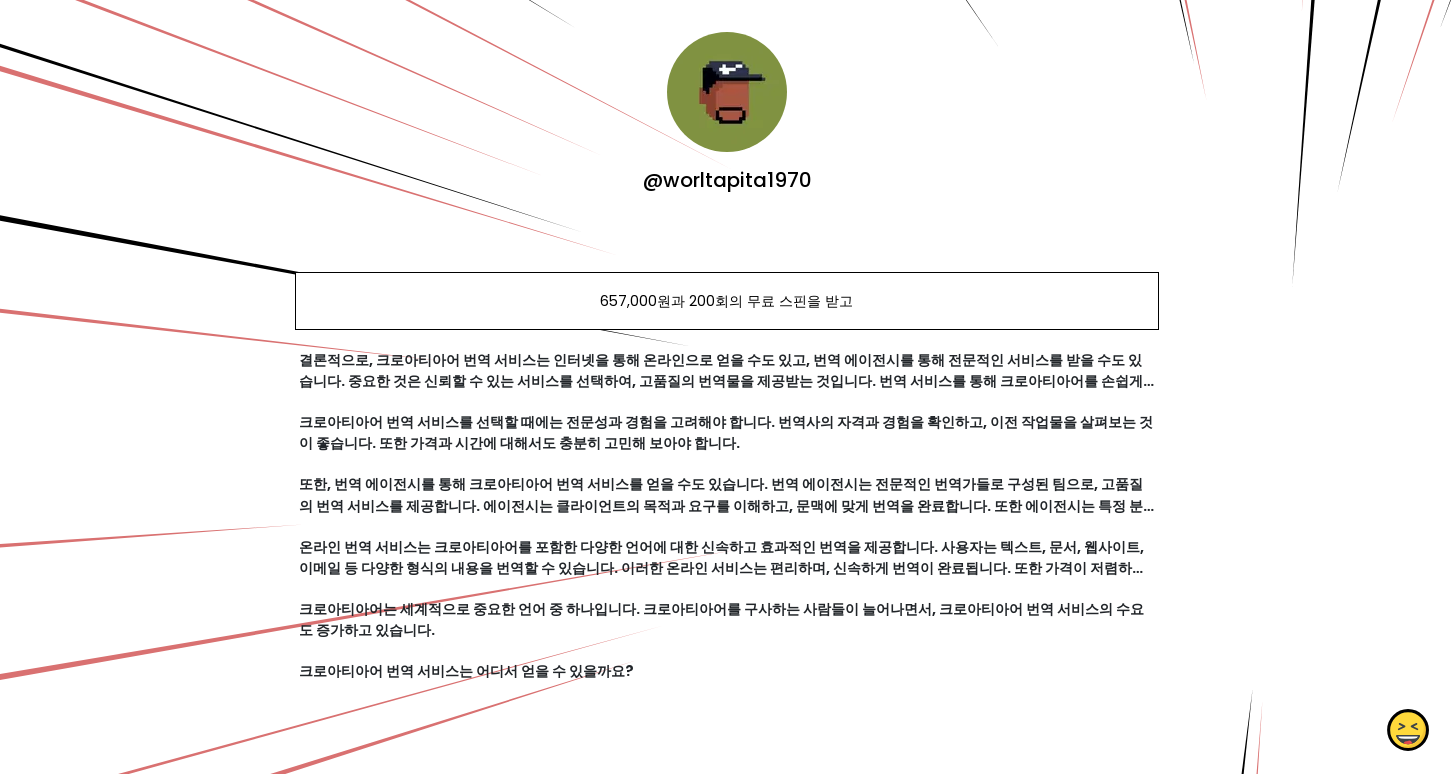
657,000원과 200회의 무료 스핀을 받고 (726, 301)
